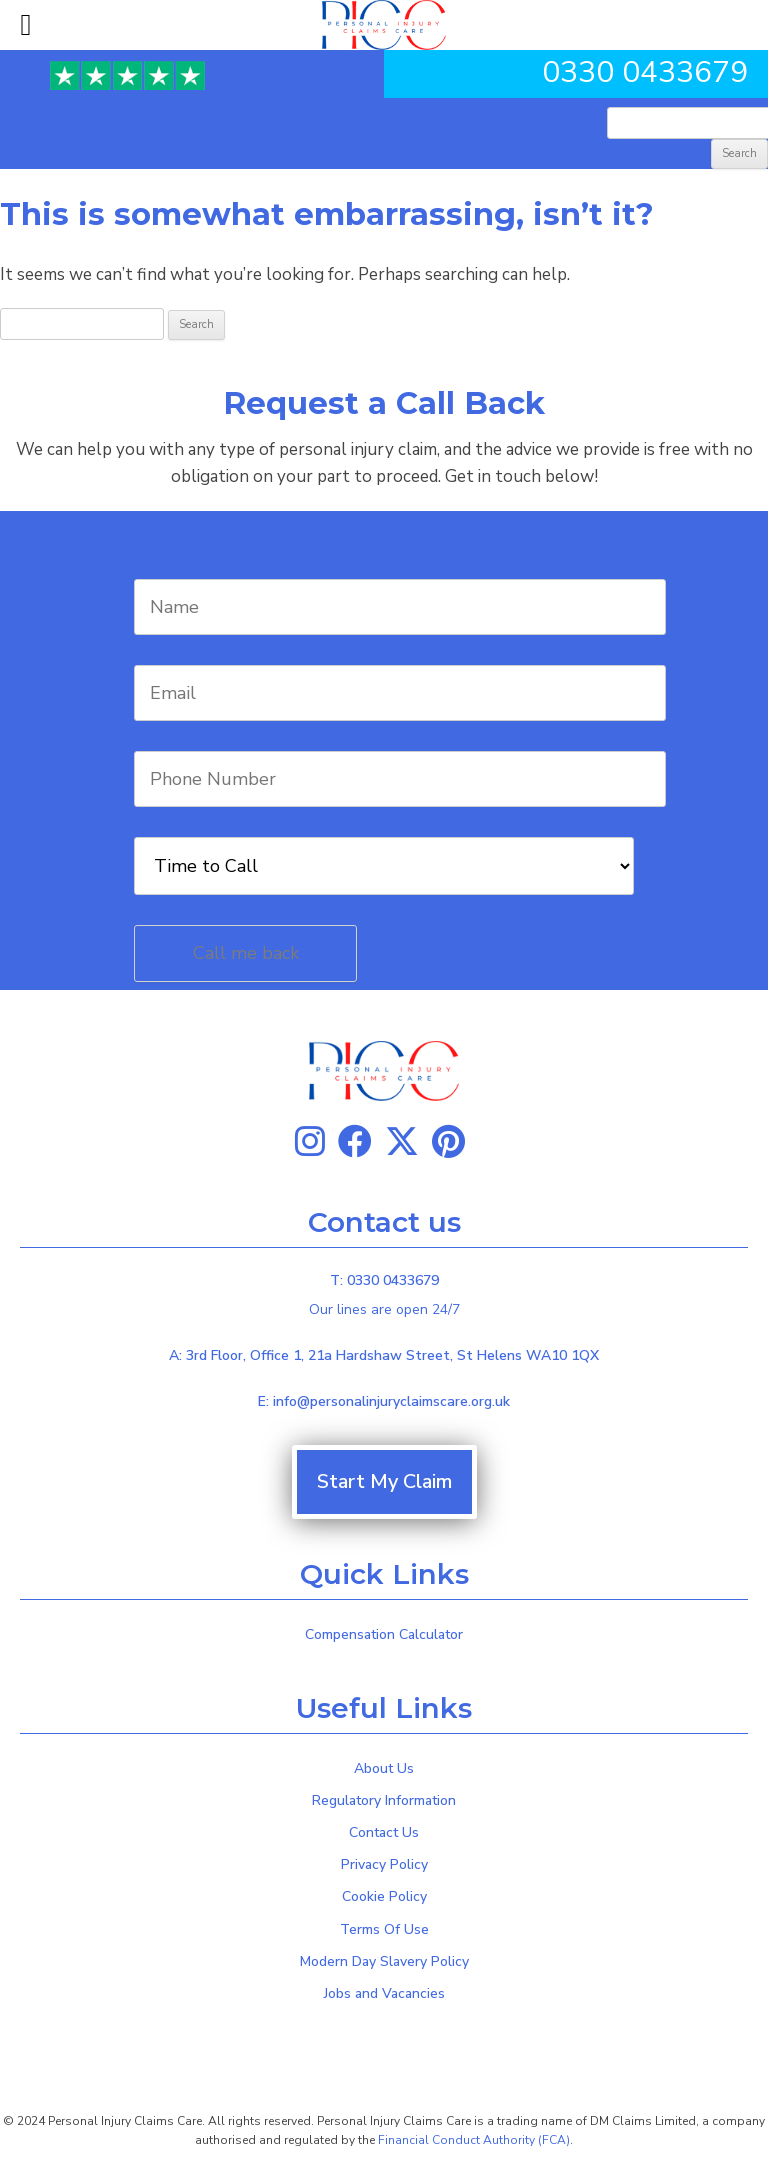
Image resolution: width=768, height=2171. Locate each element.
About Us (384, 1768)
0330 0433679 (645, 73)
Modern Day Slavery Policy (384, 1961)
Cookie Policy (384, 1896)
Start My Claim (384, 1481)
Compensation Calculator (384, 1634)
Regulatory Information (384, 1800)
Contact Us (384, 1832)
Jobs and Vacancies (384, 1993)
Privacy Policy (384, 1864)
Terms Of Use (384, 1929)
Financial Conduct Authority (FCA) (474, 2140)
